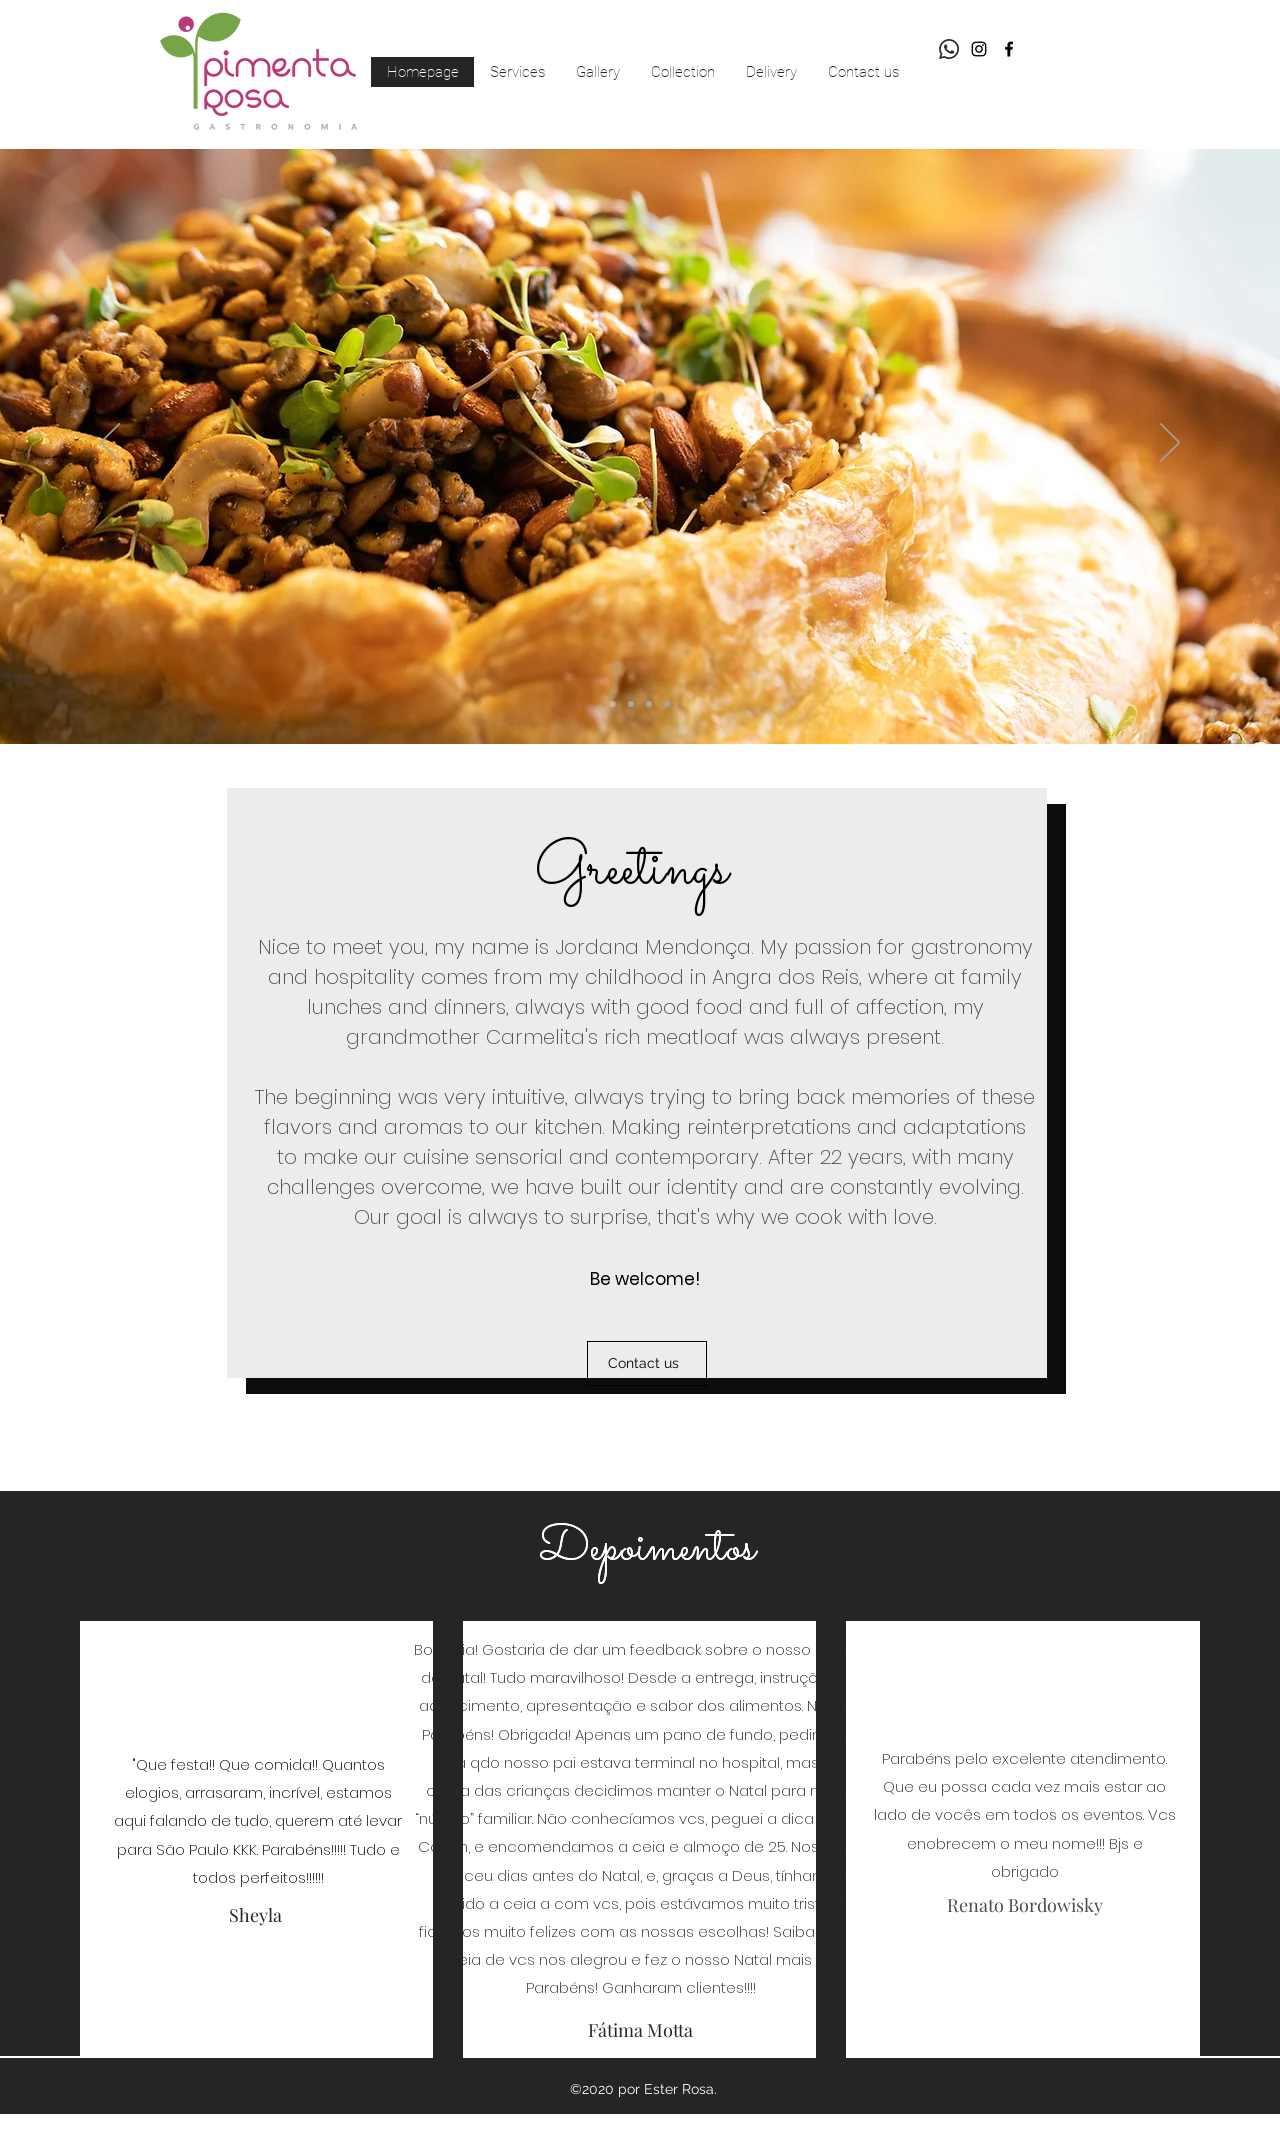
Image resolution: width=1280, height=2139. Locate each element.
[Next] (1170, 444)
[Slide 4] (649, 704)
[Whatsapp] (949, 49)
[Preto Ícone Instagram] (979, 49)
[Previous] (110, 444)
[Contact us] (647, 1363)
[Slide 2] (631, 704)
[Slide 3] (613, 704)
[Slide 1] (667, 704)
